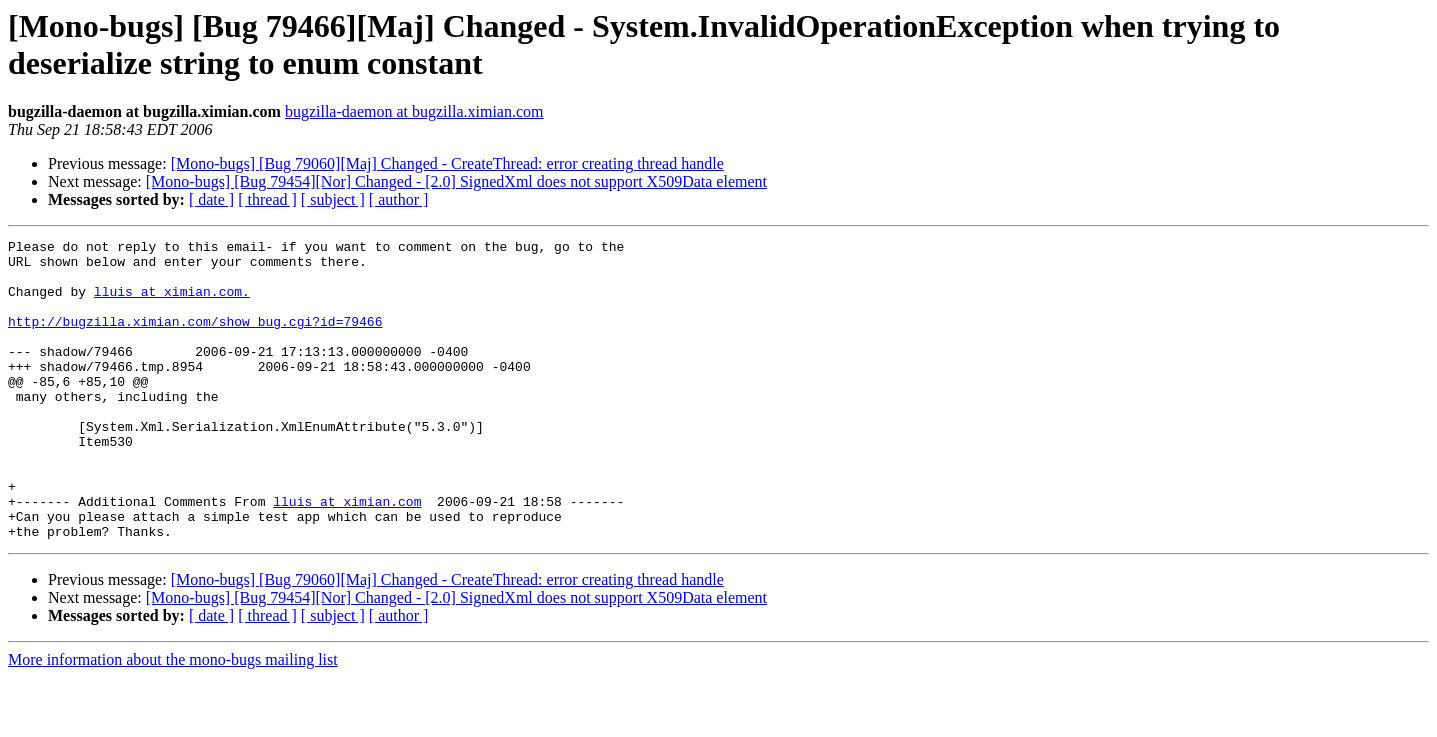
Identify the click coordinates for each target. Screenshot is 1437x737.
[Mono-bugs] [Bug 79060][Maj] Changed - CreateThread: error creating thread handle (447, 163)
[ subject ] (333, 199)
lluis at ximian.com (347, 555)
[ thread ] (267, 199)
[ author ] (399, 199)
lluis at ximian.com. (172, 303)
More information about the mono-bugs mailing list (173, 719)
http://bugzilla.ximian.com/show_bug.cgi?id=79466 (195, 339)
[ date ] (211, 199)
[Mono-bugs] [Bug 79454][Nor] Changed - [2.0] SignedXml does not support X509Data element (456, 181)
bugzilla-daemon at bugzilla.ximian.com (414, 111)
